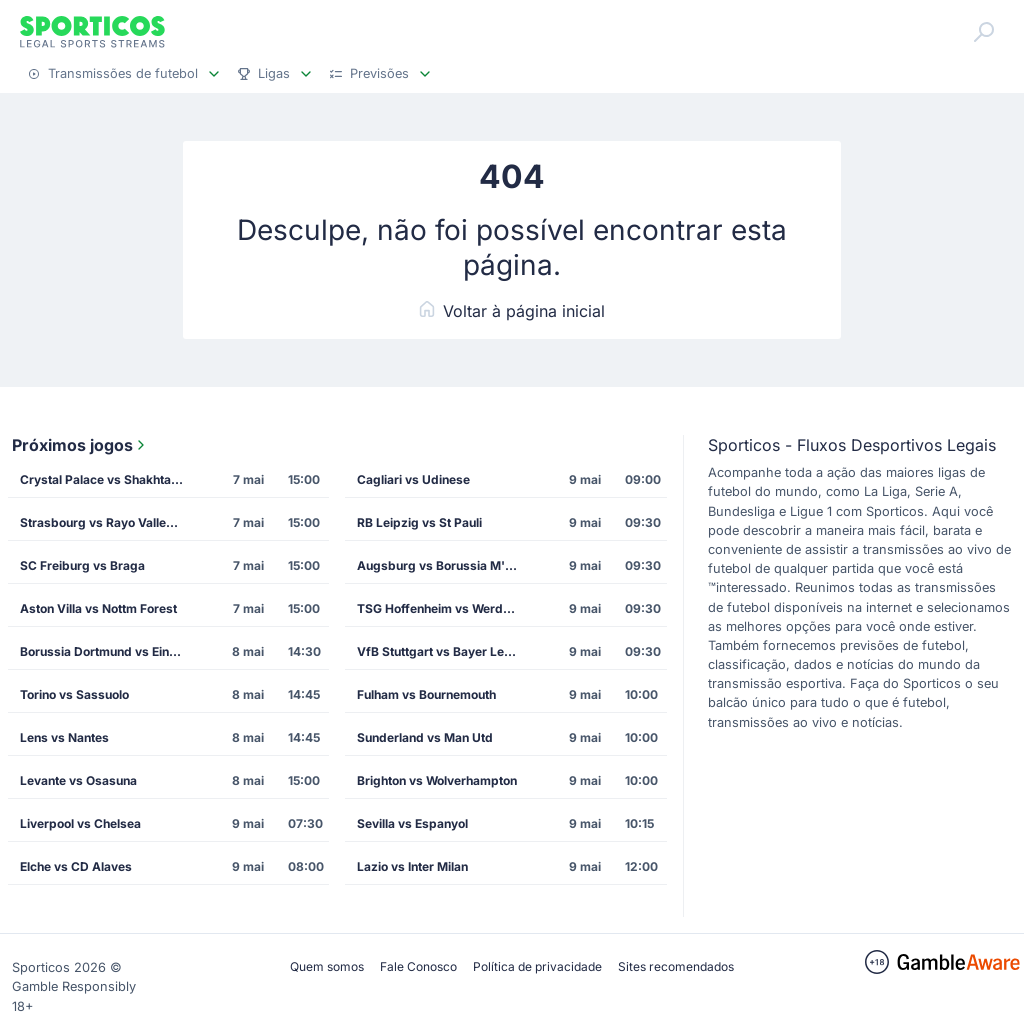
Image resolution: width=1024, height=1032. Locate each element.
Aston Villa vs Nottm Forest (98, 608)
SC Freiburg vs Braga (82, 565)
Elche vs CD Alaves (76, 866)
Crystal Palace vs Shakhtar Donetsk (107, 479)
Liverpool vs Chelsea (80, 823)
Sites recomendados (676, 966)
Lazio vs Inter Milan (412, 866)
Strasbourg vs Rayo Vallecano (107, 522)
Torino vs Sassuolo (74, 694)
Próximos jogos (80, 445)
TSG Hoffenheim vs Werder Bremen (444, 608)
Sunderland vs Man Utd (425, 737)
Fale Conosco (418, 966)
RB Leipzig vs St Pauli (419, 522)
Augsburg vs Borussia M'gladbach (444, 565)
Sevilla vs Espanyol (412, 823)
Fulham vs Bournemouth (426, 694)
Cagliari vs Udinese (413, 479)
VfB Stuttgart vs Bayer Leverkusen (444, 651)
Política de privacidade (537, 966)
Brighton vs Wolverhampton (437, 780)
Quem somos (327, 966)
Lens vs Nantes (64, 737)
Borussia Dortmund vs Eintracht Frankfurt (107, 651)
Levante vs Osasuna (78, 780)
